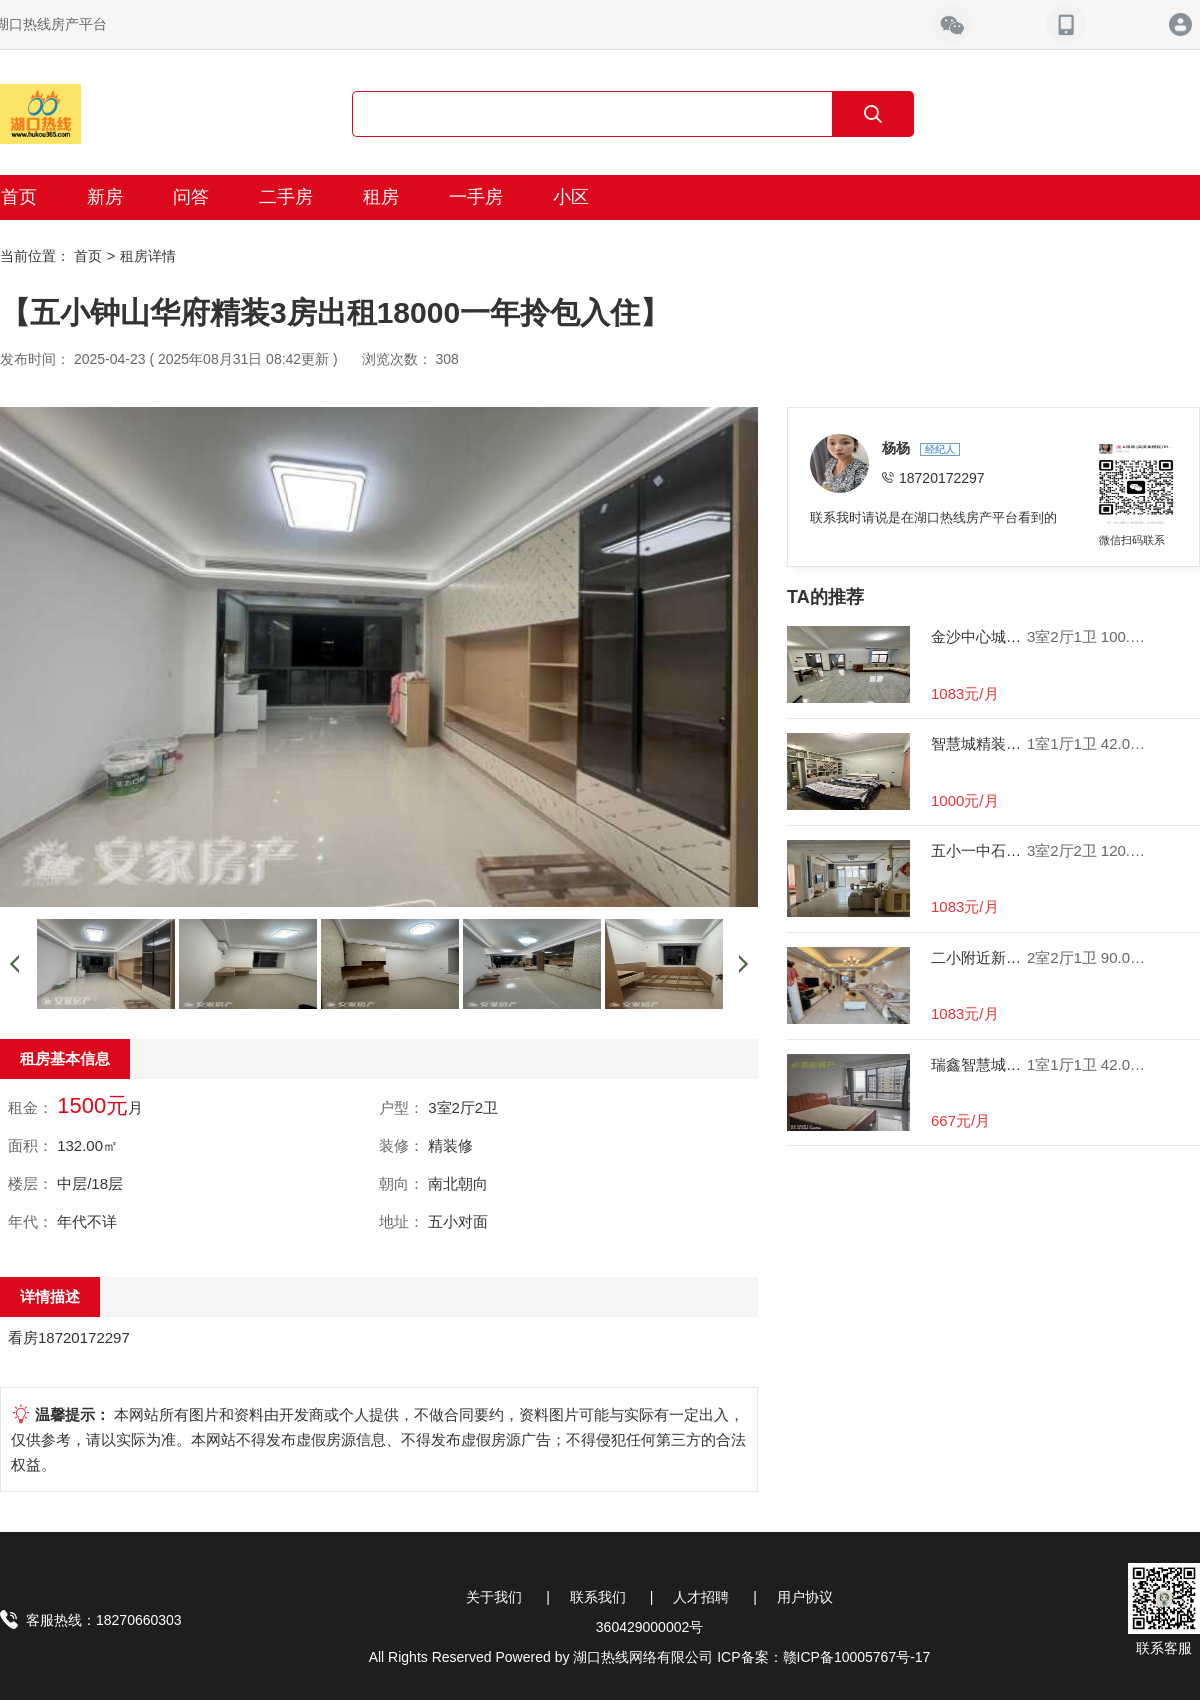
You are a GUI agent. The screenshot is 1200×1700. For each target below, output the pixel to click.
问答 (191, 197)
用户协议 (805, 1597)
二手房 (286, 197)
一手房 (476, 197)
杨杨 (898, 448)
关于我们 (494, 1597)
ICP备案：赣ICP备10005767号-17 (823, 1657)
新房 (105, 197)
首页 (88, 256)
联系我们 (598, 1597)
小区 (571, 197)
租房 (381, 197)
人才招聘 (701, 1597)
